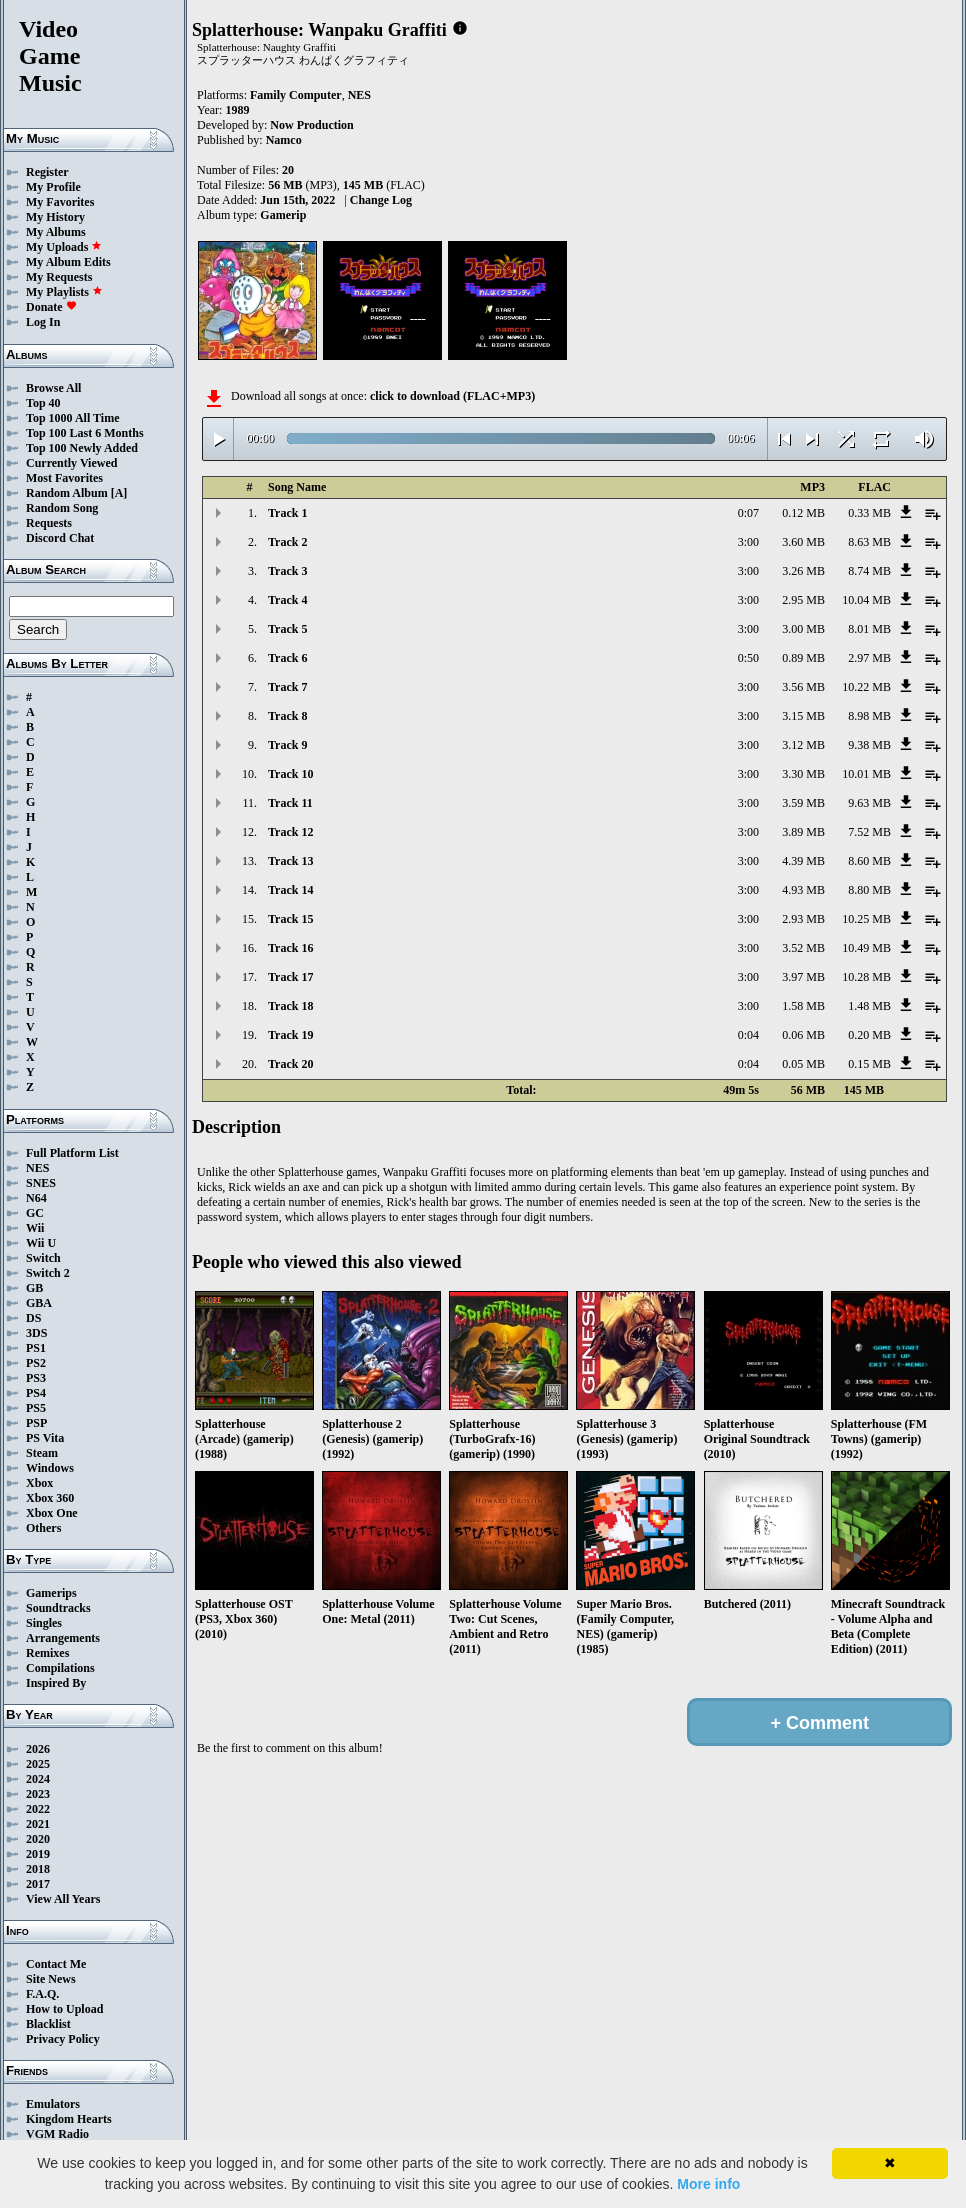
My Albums (56, 232)
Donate (51, 307)
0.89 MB (803, 658)
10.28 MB (866, 977)
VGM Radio (57, 2134)
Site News (51, 1979)
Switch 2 (48, 1273)
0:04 (748, 1035)
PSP (36, 1423)
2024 (38, 1779)
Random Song (62, 508)
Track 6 (287, 658)
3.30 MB (803, 774)
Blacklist (48, 2024)
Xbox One (52, 1513)
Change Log (381, 200)
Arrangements (63, 1638)
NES (37, 1168)
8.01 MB (869, 629)
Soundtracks (58, 1608)
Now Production (311, 125)
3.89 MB (803, 832)
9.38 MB (869, 745)
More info (708, 2184)
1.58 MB (803, 1006)
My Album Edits (68, 262)
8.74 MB (869, 571)
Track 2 (287, 542)
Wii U (41, 1243)
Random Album (67, 493)
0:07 (748, 513)
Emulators (53, 2104)
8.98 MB (869, 716)
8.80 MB (869, 890)
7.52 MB (869, 832)
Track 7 (287, 687)
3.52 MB (803, 948)
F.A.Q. (42, 1994)
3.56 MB (803, 687)
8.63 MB (869, 542)
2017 (38, 1884)
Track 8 (287, 716)
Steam (42, 1453)
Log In (43, 322)
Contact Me (56, 1964)
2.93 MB (803, 919)
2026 (38, 1749)
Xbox (39, 1483)
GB (34, 1288)
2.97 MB (869, 658)
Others (43, 1528)
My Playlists (64, 292)
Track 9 (287, 745)
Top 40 (43, 403)
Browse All (53, 388)
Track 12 (290, 832)
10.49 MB (866, 948)
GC (35, 1213)
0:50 (748, 658)
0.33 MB (869, 513)
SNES (41, 1183)
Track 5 (287, 629)
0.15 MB (869, 1064)
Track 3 (287, 571)
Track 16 (290, 948)
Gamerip (283, 215)
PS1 (36, 1348)
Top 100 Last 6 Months (85, 433)
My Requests (59, 277)
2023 (38, 1794)
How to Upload (64, 2009)
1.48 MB (869, 1006)
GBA (39, 1303)
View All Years (63, 1899)
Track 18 (290, 1006)
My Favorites (60, 202)
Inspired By (56, 1683)
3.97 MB (803, 977)
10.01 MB (866, 774)
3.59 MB (803, 803)
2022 (38, 1809)
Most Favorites (64, 478)
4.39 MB (803, 861)
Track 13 (290, 861)
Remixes (47, 1653)
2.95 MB (803, 600)
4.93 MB (803, 890)
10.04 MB (866, 600)
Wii (35, 1228)
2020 (38, 1839)
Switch (43, 1258)
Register (47, 172)
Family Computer (296, 95)
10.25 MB (866, 919)
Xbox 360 (50, 1498)
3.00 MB (803, 629)
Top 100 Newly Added (82, 448)
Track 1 (287, 513)
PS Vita (45, 1438)
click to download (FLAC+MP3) (452, 396)
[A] (119, 493)
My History (55, 217)
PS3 (36, 1378)
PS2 (36, 1363)
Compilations (60, 1668)
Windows (50, 1468)
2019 (38, 1854)
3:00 (748, 542)
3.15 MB (803, 716)
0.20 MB (869, 1035)
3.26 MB (803, 571)
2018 (38, 1869)
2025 (38, 1764)
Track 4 (287, 600)
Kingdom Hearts (69, 2119)
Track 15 (290, 919)
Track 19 (290, 1035)
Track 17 (290, 977)
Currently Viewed (71, 463)
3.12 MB (803, 745)
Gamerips (51, 1593)
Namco (284, 140)
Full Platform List (72, 1153)
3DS (36, 1333)
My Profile (53, 187)
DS (33, 1318)
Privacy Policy (63, 2039)
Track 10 (290, 774)
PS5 (36, 1408)
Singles (44, 1623)
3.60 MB (803, 542)
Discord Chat (60, 538)
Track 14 (290, 890)
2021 (38, 1824)
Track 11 (290, 803)
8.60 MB (869, 861)
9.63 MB (869, 803)
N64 (36, 1198)
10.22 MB (866, 687)
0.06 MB (803, 1035)
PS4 (36, 1393)
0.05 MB (803, 1064)
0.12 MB (803, 513)
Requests (49, 523)
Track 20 (290, 1064)
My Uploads (64, 247)
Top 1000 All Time (72, 418)
